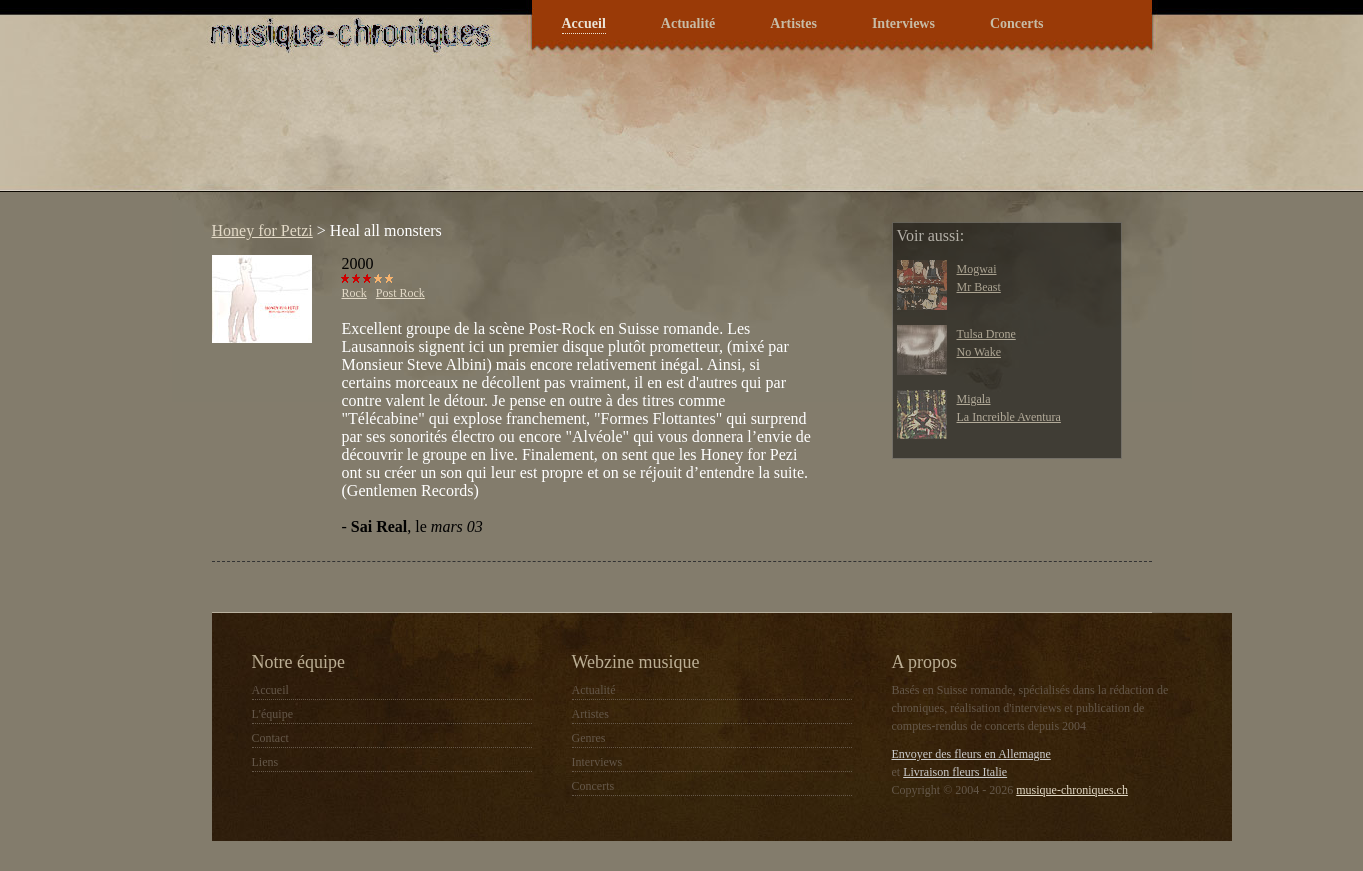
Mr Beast (979, 287)
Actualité (688, 23)
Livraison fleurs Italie (955, 772)
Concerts (1017, 23)
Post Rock (400, 293)
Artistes (793, 23)
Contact (270, 738)
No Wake (979, 352)
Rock (354, 293)
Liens (265, 762)
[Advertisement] (566, 134)
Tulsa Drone (986, 334)
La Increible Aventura (1009, 417)
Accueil (584, 23)
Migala (974, 399)
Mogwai (977, 269)
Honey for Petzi (262, 230)
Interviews (903, 23)
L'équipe (272, 714)
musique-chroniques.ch (1072, 790)
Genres (589, 738)
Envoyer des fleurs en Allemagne (971, 754)
